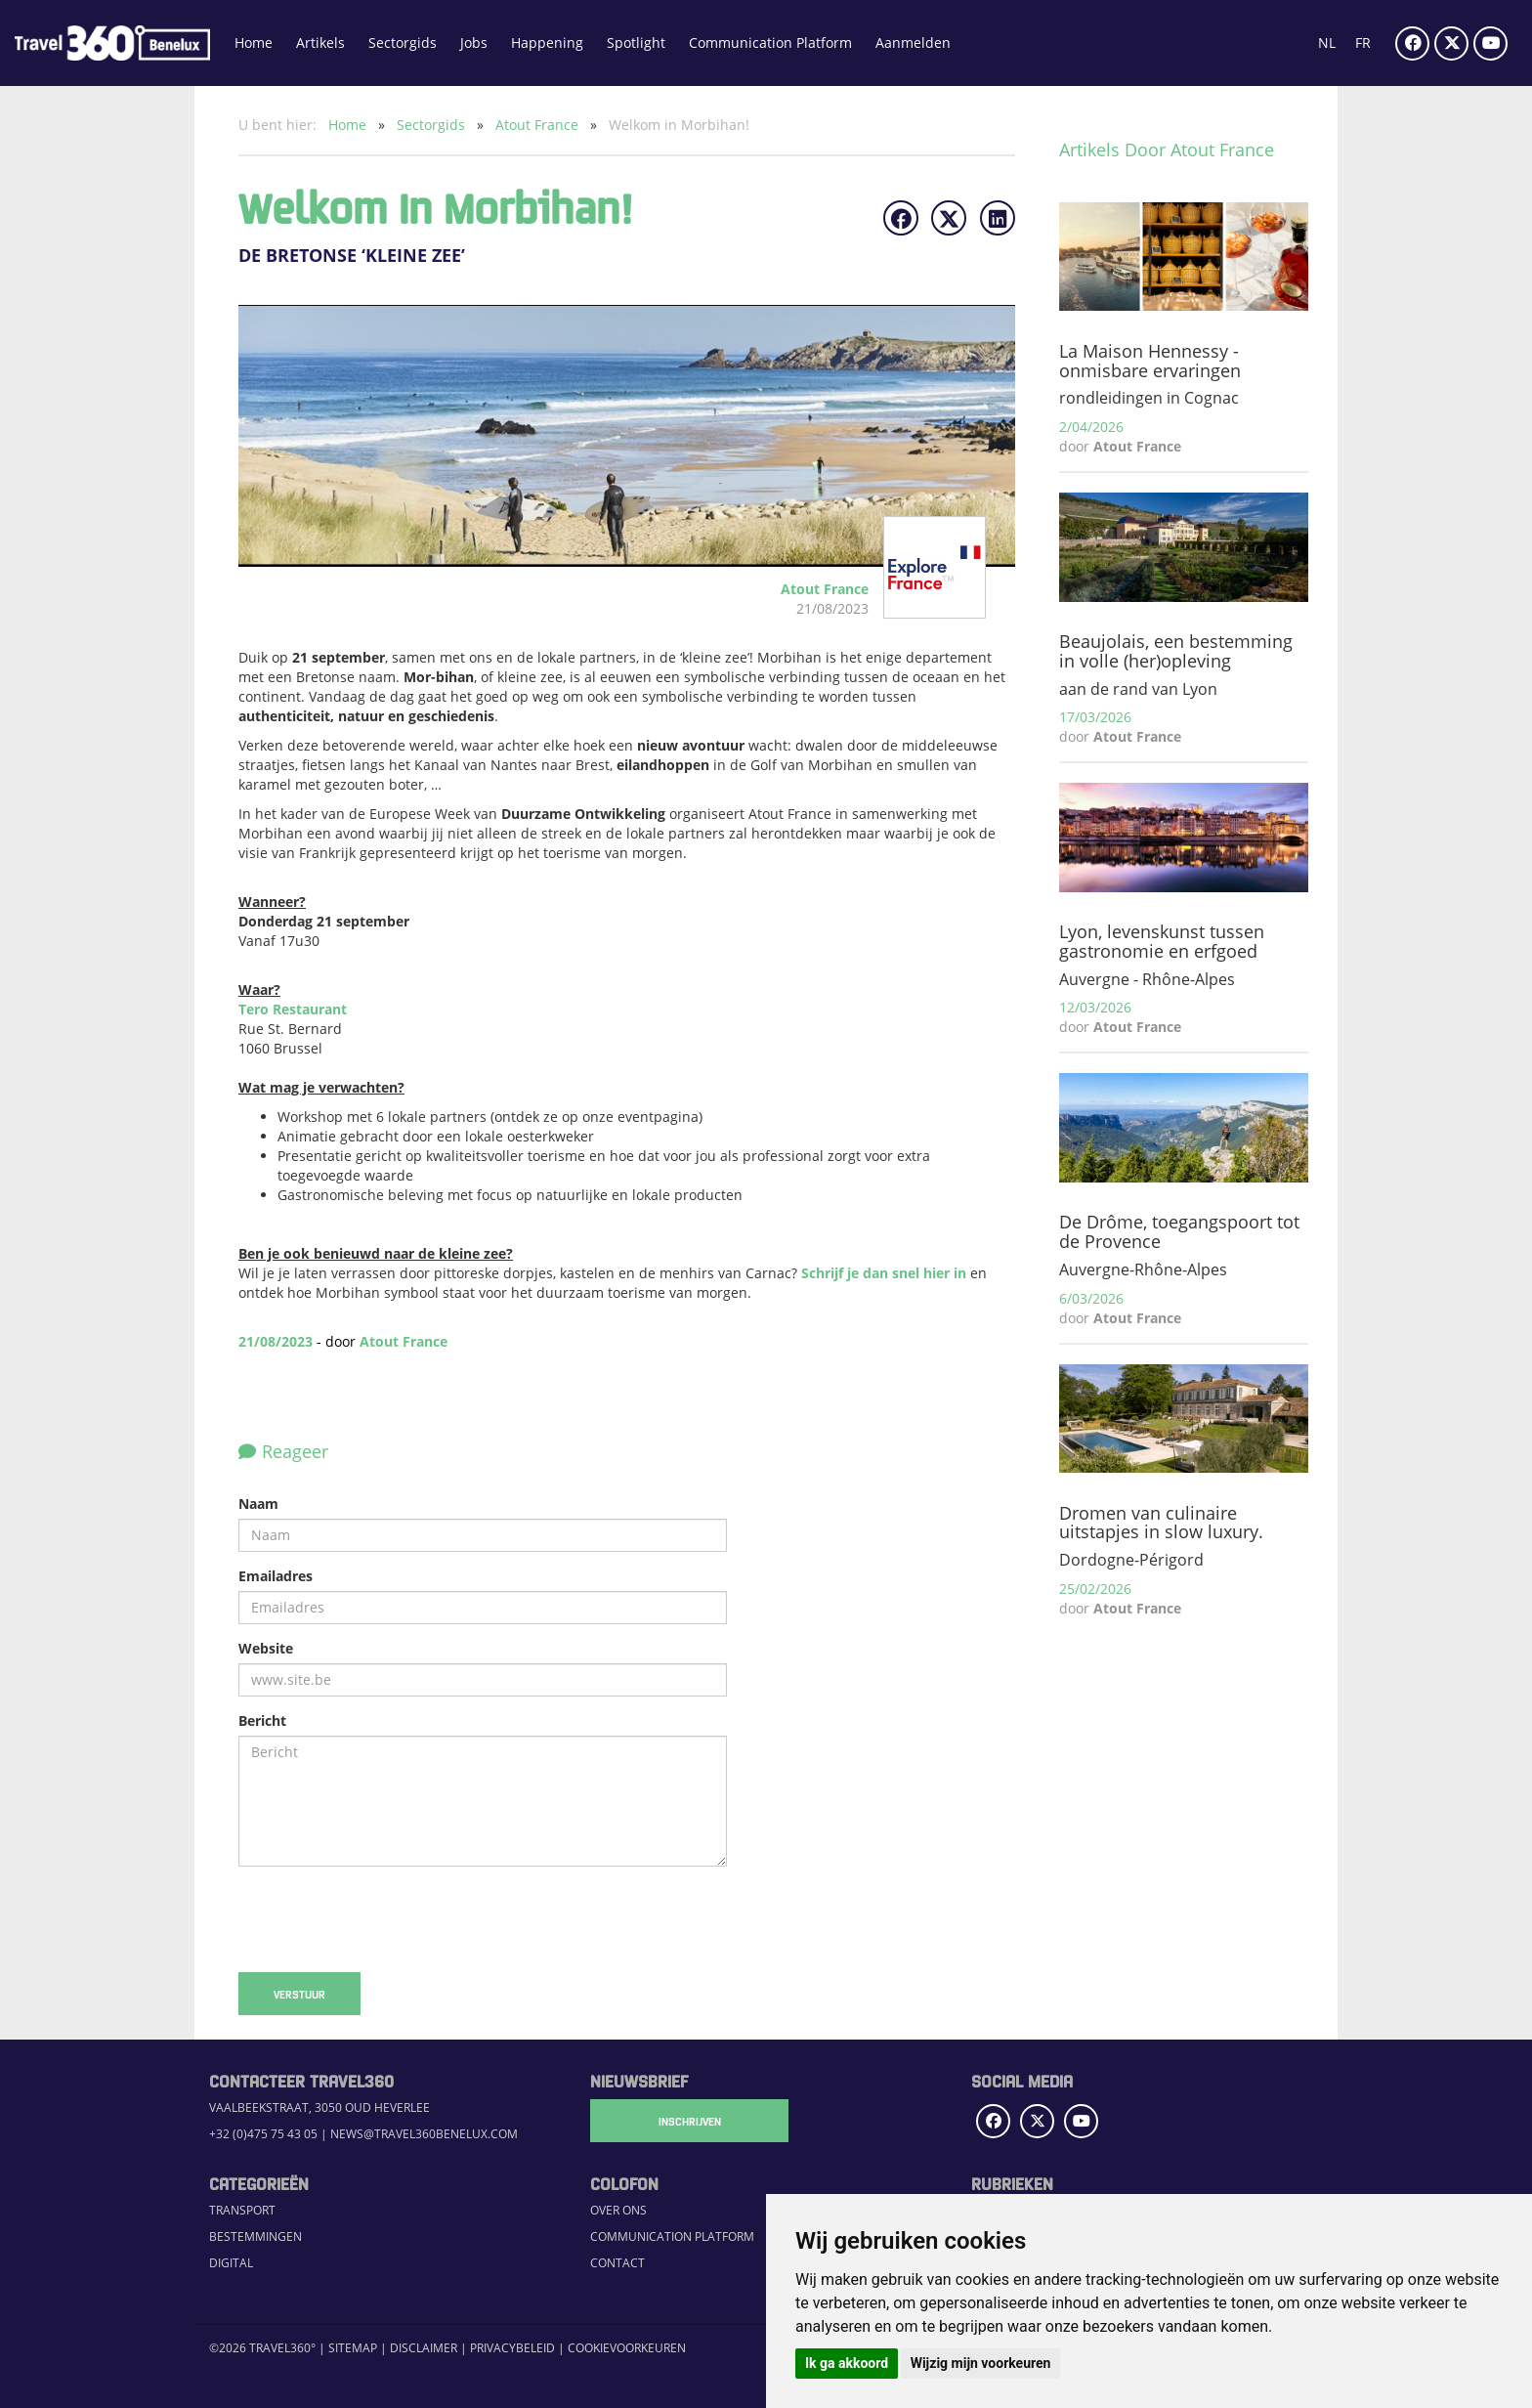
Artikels (320, 42)
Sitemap (352, 2348)
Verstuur (299, 1993)
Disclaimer (423, 2348)
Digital (231, 2263)
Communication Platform (770, 42)
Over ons (618, 2210)
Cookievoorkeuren (627, 2348)
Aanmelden (913, 42)
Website (265, 1648)
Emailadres (275, 1576)
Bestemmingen (255, 2236)
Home (253, 42)
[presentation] (386, 1919)
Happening (547, 42)
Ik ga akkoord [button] (846, 2363)
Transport (242, 2210)
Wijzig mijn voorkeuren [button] (981, 2363)
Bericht (262, 1720)
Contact (617, 2263)
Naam (258, 1503)
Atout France (538, 124)
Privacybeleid (512, 2348)
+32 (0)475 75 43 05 (263, 2134)
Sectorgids (402, 42)
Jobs (474, 42)
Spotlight (636, 42)
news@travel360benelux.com (424, 2134)
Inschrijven (688, 2121)
